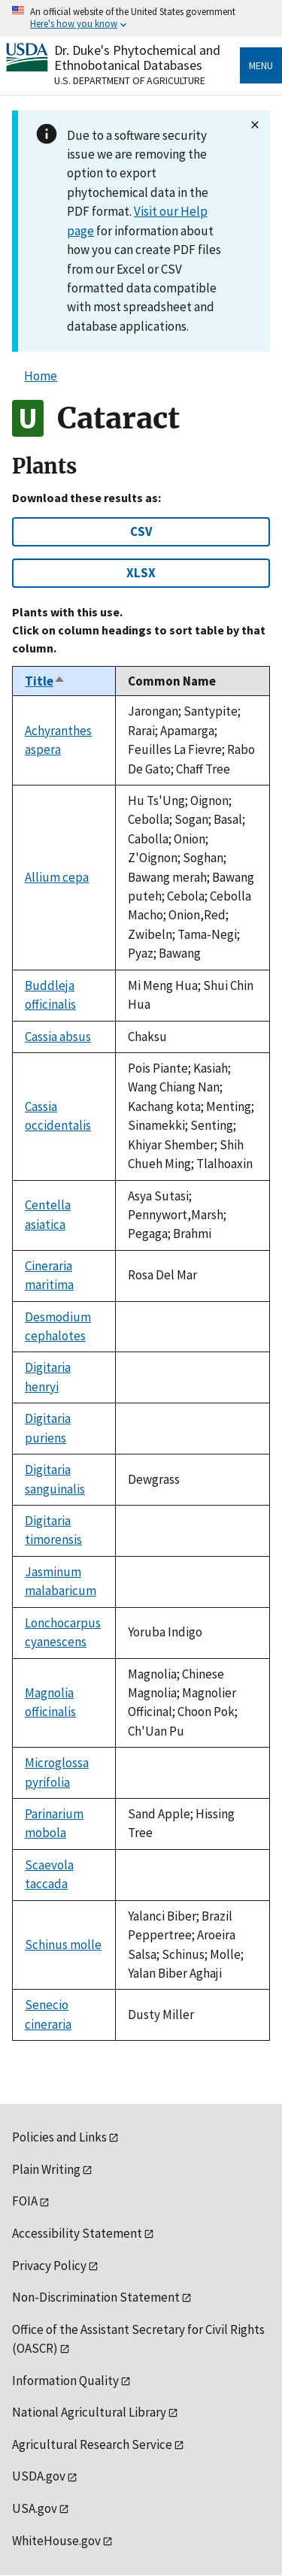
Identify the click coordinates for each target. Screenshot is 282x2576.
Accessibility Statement (77, 2233)
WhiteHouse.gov (56, 2540)
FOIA (25, 2201)
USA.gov (34, 2508)
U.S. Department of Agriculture (129, 80)
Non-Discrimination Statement (96, 2297)
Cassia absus (58, 1036)
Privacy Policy (49, 2265)
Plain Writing (46, 2169)
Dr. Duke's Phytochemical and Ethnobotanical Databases (137, 57)
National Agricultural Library (89, 2412)
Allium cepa (57, 877)
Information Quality (65, 2380)
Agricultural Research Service (92, 2444)
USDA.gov (38, 2476)
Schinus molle (63, 1944)
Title (45, 681)
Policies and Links (59, 2137)
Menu (261, 65)
